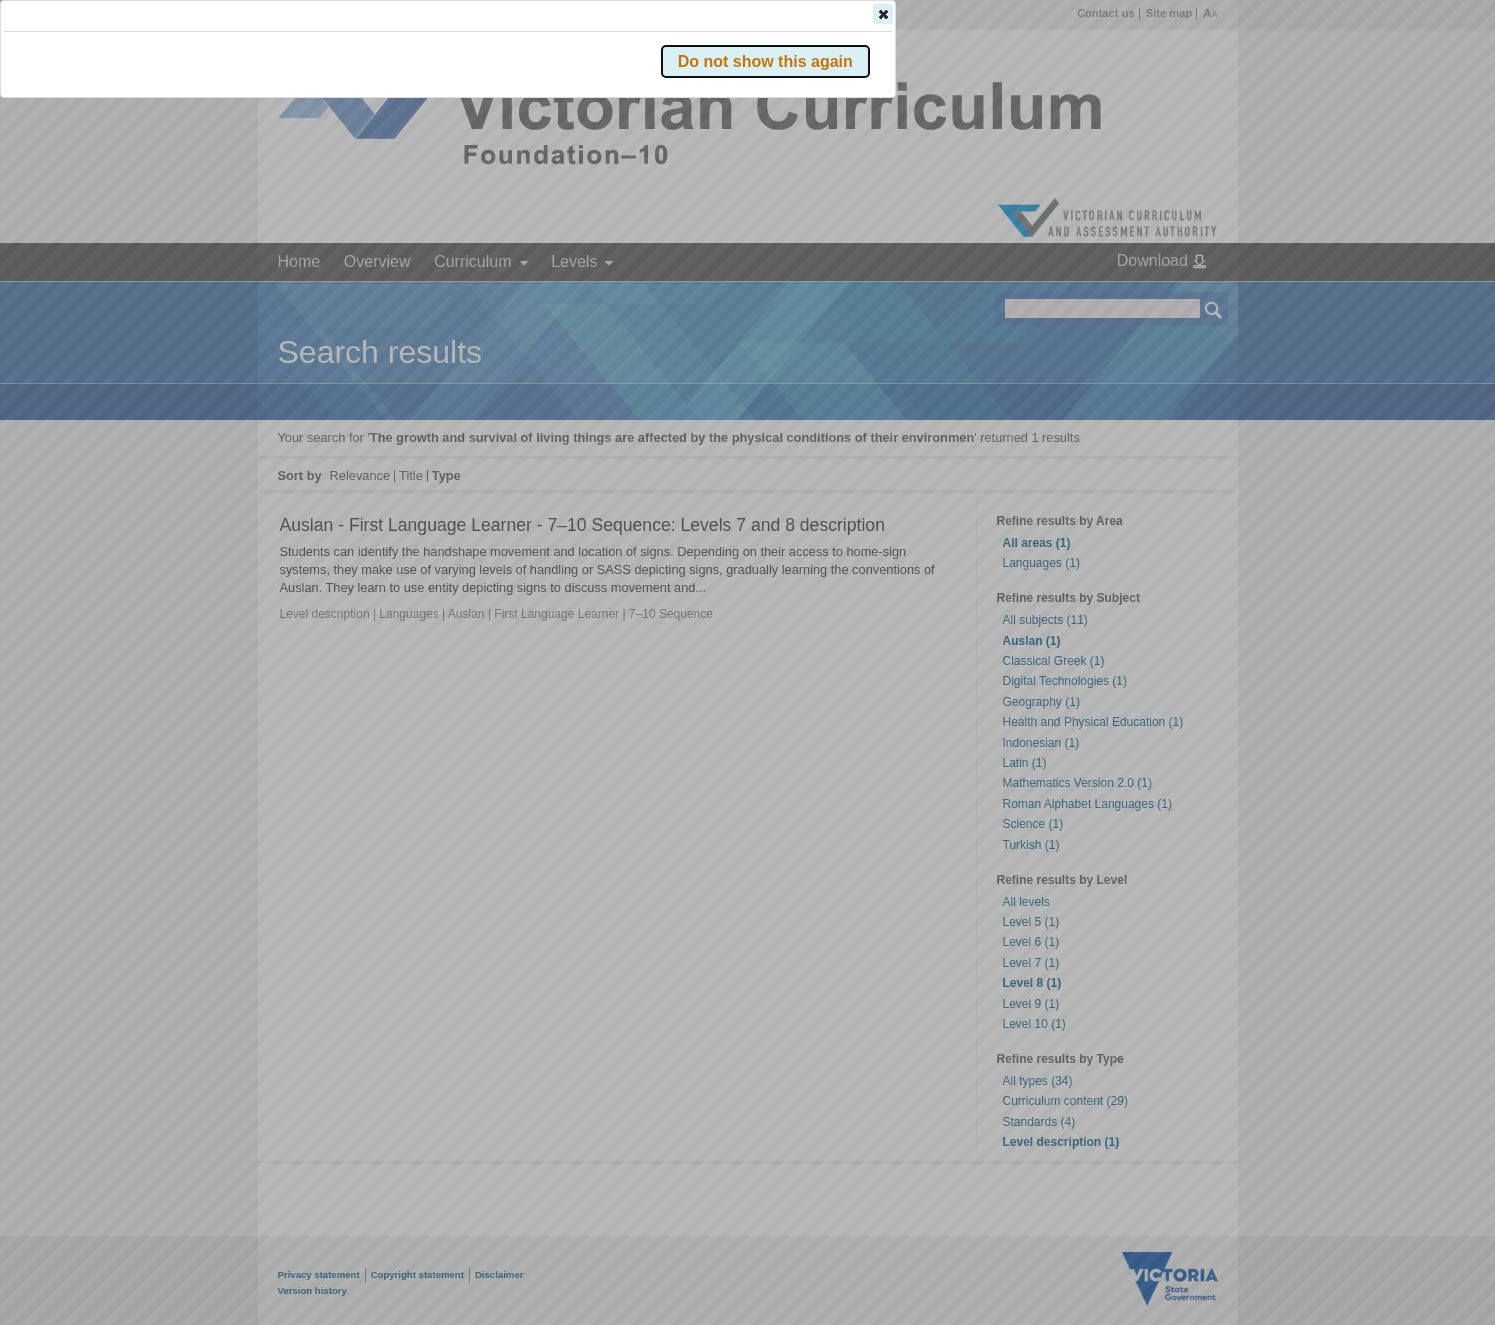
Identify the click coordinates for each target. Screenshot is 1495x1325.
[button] (1179, 299)
